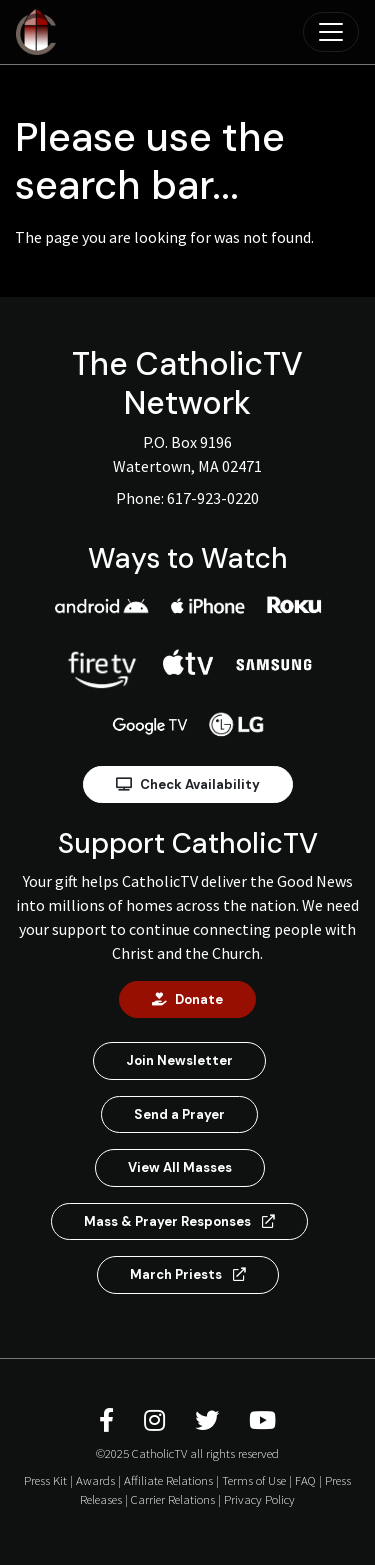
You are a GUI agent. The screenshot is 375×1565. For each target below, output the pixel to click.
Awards (95, 1480)
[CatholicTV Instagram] (157, 1420)
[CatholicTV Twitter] (210, 1420)
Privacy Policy (259, 1499)
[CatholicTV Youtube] (262, 1420)
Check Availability (188, 784)
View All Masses (180, 1167)
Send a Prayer (179, 1114)
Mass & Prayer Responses (179, 1221)
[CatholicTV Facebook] (109, 1420)
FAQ (305, 1480)
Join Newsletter (179, 1060)
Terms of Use (254, 1480)
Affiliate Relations (168, 1480)
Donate (187, 999)
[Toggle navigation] (331, 32)
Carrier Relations (173, 1499)
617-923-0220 (213, 498)
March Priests (188, 1274)
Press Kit (45, 1480)
